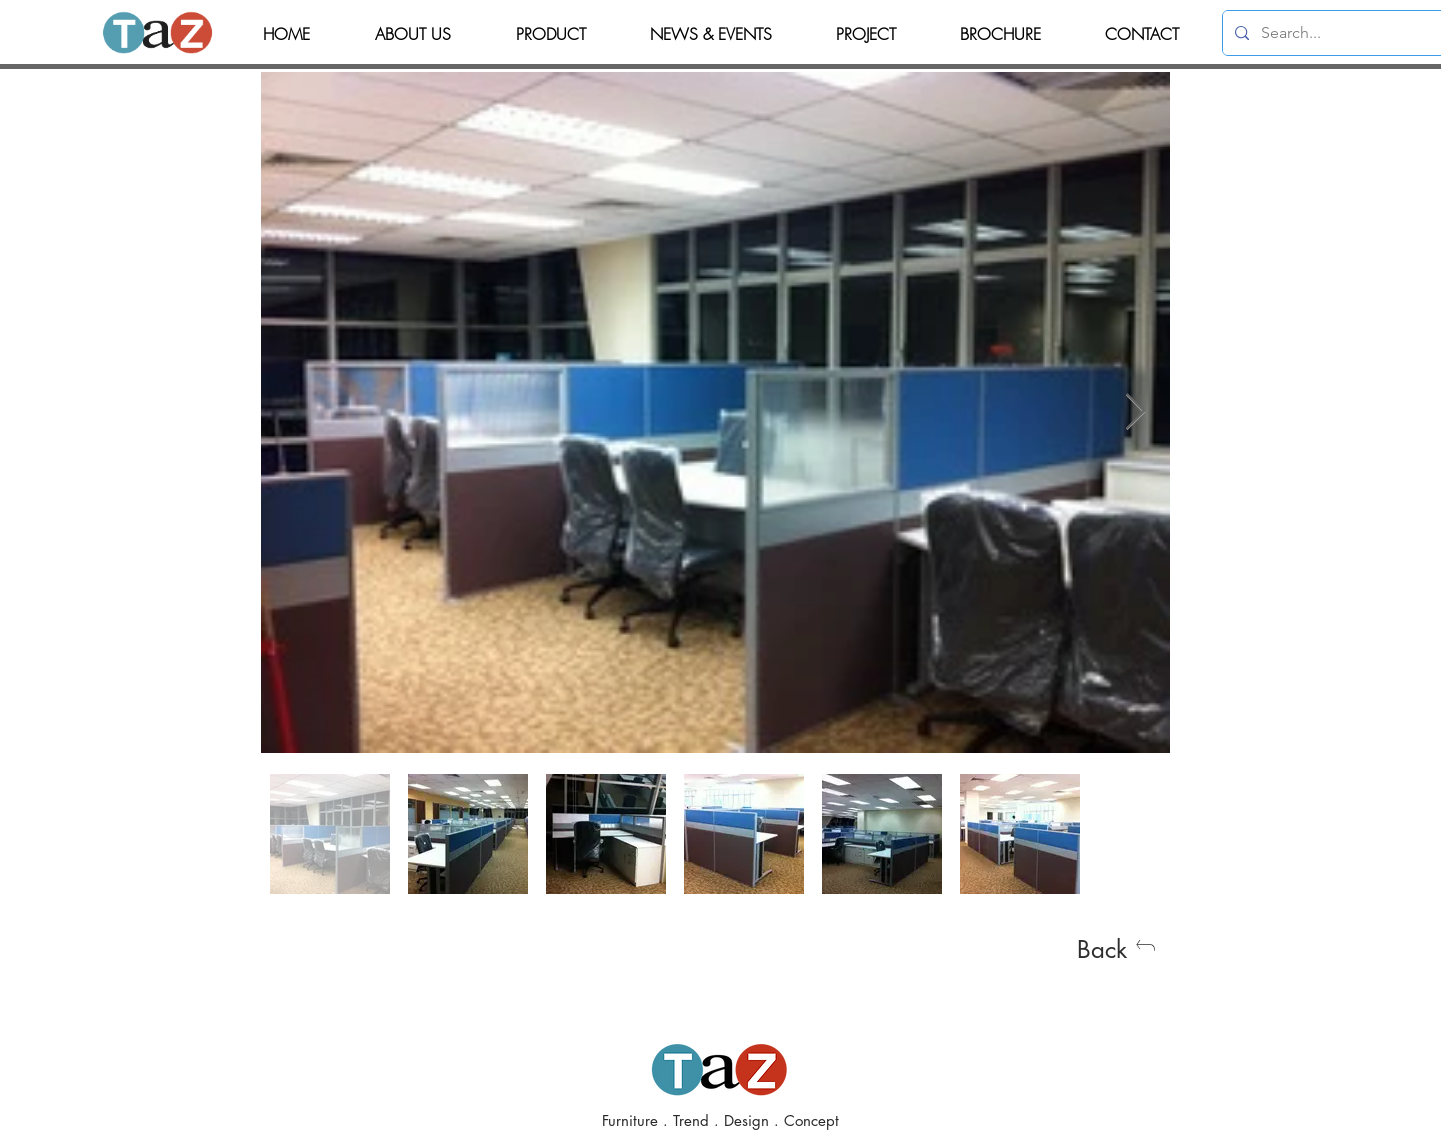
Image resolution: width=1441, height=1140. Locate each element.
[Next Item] (1135, 412)
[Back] (1116, 949)
